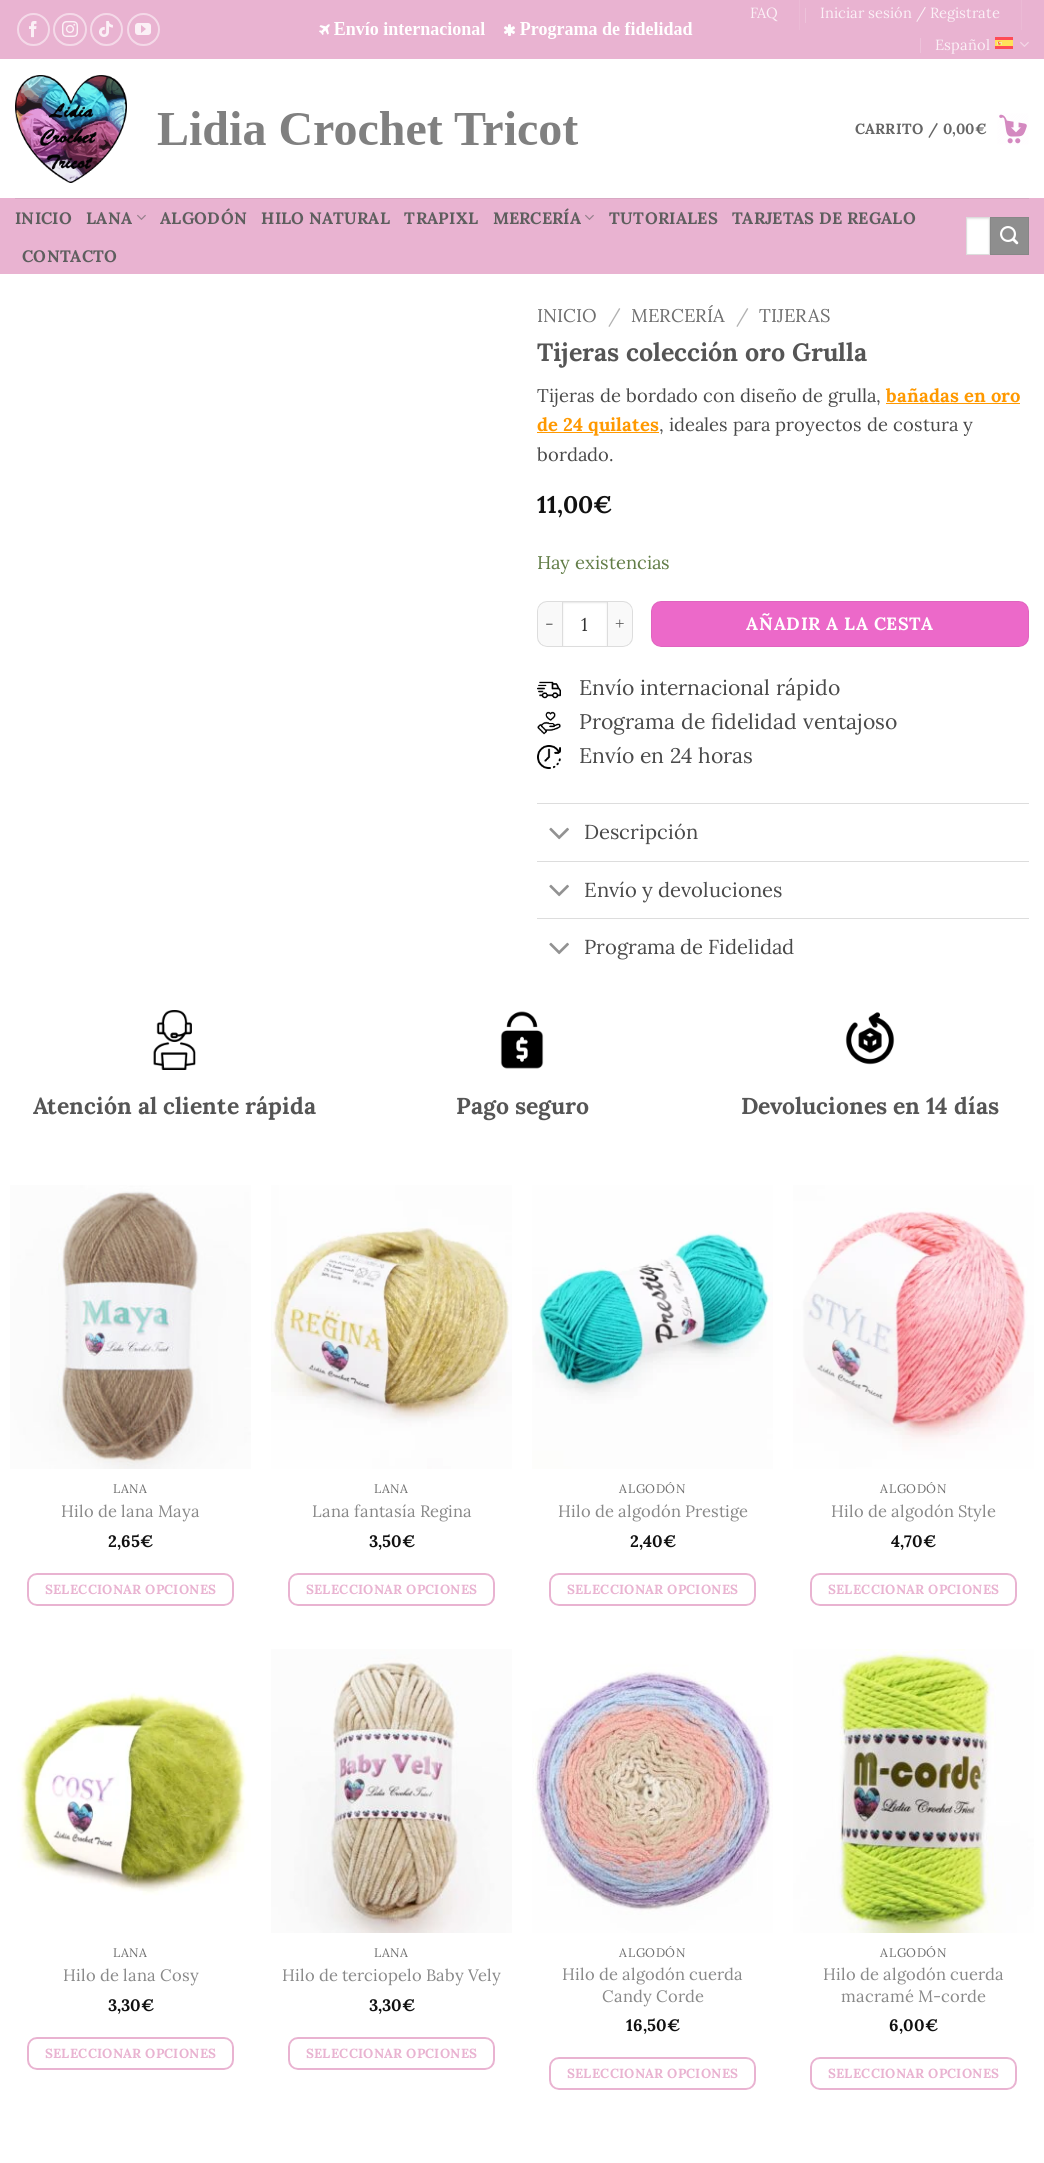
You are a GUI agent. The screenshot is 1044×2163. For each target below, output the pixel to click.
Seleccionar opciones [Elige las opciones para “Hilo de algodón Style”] (914, 1589)
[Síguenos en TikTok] (106, 29)
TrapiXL (441, 218)
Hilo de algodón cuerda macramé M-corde (913, 1985)
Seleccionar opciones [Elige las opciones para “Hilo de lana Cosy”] (131, 2053)
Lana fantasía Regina (392, 1511)
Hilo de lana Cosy (131, 1975)
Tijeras (794, 315)
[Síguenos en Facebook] (33, 29)
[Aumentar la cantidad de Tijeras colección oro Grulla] (620, 624)
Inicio (43, 218)
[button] (942, 129)
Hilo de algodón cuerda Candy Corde (652, 1985)
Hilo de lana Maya (130, 1511)
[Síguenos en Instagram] (69, 29)
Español (982, 45)
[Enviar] (1009, 236)
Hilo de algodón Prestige (653, 1511)
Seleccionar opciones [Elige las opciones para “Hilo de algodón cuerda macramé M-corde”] (914, 2073)
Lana (116, 218)
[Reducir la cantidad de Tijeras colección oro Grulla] (549, 624)
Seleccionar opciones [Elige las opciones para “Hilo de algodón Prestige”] (653, 1589)
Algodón (203, 218)
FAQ (764, 12)
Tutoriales (663, 218)
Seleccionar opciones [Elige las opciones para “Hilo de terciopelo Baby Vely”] (392, 2053)
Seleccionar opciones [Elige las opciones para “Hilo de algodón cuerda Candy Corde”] (653, 2073)
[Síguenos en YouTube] (143, 29)
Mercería (544, 218)
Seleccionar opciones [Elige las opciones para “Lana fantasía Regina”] (392, 1589)
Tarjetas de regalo (824, 218)
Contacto (70, 256)
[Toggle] (559, 834)
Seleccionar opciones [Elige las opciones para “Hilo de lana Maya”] (131, 1589)
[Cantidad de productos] (585, 624)
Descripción (617, 834)
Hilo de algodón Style (913, 1511)
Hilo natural (325, 218)
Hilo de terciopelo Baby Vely (391, 1975)
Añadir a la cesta (839, 623)
